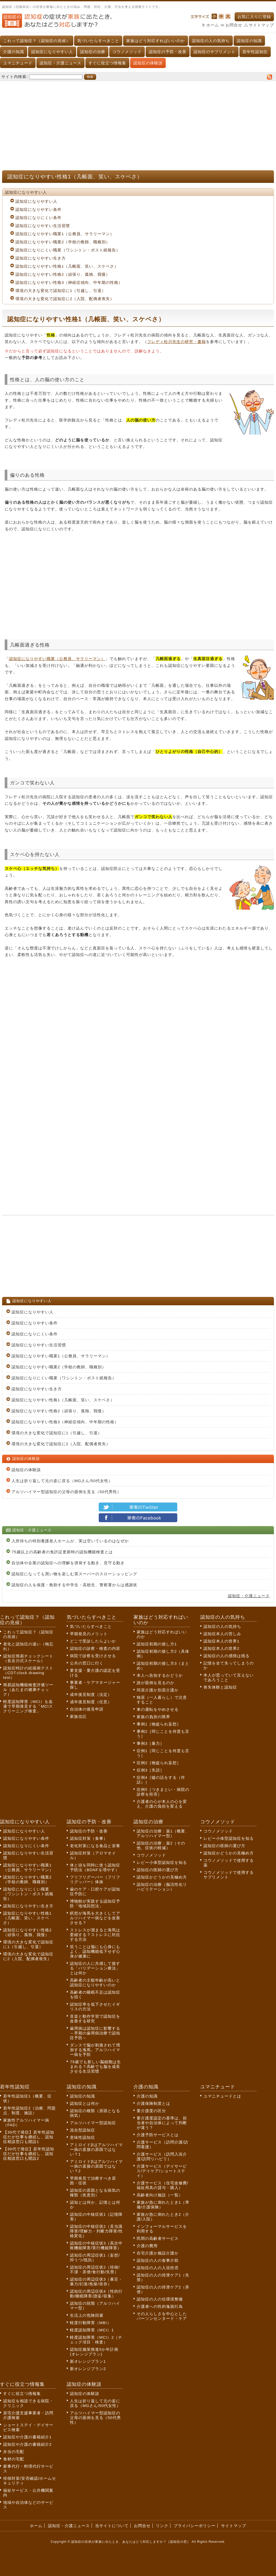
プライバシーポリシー (195, 2525)
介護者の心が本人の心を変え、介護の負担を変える (162, 1803)
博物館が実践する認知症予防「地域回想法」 (95, 1903)
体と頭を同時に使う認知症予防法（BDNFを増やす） (95, 1867)
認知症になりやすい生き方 (40, 258)
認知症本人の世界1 (221, 1641)
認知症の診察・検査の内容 (95, 1648)
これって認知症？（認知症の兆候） (36, 40)
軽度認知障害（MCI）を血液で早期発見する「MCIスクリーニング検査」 (28, 1706)
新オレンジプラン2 (88, 2368)
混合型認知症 (82, 2130)
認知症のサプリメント (214, 51)
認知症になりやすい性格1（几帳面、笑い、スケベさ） (66, 266)
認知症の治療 (92, 51)
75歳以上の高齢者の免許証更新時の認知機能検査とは (62, 1552)
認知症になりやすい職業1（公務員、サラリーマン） (64, 234)
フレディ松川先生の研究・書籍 (176, 341)
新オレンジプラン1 (88, 2361)
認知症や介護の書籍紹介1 (27, 2437)
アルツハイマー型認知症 (93, 2123)
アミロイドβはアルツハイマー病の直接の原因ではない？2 (96, 2166)
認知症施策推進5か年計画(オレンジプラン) (94, 2351)
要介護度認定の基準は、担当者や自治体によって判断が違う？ (162, 2123)
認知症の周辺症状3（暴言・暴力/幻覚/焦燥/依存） (96, 2281)
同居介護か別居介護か (158, 1690)
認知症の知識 (249, 40)
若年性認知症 (255, 51)
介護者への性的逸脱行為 (160, 2306)
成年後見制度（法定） (91, 1694)
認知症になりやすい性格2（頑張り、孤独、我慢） (62, 274)
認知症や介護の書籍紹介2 (27, 2444)
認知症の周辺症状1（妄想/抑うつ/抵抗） (95, 2257)
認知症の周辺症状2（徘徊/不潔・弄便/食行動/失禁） (95, 2269)
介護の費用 (147, 2245)
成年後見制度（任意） (91, 1702)
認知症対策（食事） (89, 1838)
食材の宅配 (13, 2459)
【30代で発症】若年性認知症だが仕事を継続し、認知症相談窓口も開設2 (28, 2154)
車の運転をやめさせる (158, 1709)
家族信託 (78, 1716)
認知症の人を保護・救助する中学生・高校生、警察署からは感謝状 (74, 1585)
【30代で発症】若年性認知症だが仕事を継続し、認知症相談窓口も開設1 (28, 2137)
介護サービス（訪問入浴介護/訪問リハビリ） (162, 2156)
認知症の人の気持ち (211, 40)
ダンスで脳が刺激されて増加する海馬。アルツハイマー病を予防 (95, 2050)
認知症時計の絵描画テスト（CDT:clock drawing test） (28, 1673)
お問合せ (233, 25)
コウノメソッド (127, 51)
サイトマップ (261, 25)
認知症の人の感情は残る (226, 1655)
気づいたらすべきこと (98, 40)
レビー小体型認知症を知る (162, 1862)
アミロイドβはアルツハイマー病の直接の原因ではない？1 (96, 2149)
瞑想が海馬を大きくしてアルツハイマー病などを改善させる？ (95, 1918)
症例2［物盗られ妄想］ (159, 1763)
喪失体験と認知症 (220, 1687)
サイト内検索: (14, 76)
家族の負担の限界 (153, 1716)
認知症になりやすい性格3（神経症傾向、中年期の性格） (69, 282)
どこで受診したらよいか (93, 1641)
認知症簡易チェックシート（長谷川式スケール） (28, 1658)
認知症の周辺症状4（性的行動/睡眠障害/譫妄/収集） (96, 2293)
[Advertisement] (138, 123)
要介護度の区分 (151, 2110)
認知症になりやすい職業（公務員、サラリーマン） (57, 658)
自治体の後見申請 (86, 1709)
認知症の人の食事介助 (158, 2260)
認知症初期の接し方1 (157, 1644)
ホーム (212, 25)
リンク (162, 2525)
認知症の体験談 (148, 63)
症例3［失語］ (150, 1770)
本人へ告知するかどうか (160, 1675)
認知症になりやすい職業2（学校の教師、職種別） (62, 242)
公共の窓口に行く (86, 1663)
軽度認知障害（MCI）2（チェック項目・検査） (96, 2339)
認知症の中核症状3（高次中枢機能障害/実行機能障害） (96, 2245)
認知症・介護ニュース (60, 63)
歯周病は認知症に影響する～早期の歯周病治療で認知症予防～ (95, 2033)
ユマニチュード (17, 63)
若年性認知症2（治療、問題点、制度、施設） (29, 2110)
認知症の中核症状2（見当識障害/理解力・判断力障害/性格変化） (96, 2231)
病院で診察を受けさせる (93, 1655)
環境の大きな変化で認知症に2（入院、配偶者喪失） (64, 298)
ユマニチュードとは (222, 2096)
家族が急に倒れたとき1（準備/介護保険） (163, 2204)
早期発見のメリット (89, 1634)
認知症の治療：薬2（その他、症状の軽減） (161, 1845)
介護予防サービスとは (158, 2135)
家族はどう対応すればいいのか (155, 40)
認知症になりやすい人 (52, 51)
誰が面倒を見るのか (155, 1682)
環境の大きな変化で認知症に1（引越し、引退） (60, 290)
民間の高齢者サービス (158, 2238)
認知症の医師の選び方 (158, 1870)
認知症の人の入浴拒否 (158, 2267)
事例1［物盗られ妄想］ (159, 1724)
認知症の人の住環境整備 (160, 2299)
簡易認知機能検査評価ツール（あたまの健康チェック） (28, 1689)
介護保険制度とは (153, 2103)
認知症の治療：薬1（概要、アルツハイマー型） (163, 1833)
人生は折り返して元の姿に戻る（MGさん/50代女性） (62, 1480)
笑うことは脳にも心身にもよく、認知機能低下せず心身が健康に (95, 1951)
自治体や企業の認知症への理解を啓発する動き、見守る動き (68, 1563)
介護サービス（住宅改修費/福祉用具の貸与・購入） (162, 2185)
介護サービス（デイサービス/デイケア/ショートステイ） (162, 2171)
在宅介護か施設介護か (158, 2253)
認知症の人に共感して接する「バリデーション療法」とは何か (95, 1968)
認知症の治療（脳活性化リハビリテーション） (162, 1886)
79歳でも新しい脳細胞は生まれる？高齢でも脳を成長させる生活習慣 (95, 2066)
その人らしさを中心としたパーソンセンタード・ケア (162, 2316)
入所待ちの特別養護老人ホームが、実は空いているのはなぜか (70, 1541)
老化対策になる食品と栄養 (95, 1845)
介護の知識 (13, 51)
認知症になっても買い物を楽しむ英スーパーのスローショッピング (74, 1574)
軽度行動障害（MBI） (90, 2322)
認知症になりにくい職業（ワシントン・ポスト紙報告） (67, 250)
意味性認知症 (82, 2137)
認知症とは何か (84, 2103)
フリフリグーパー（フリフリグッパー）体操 (95, 1879)
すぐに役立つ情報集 (107, 63)
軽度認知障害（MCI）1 (92, 2330)
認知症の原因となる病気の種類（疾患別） (95, 2192)
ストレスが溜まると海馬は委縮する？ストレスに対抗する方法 (95, 1935)
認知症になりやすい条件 (38, 209)
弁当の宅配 (13, 2451)
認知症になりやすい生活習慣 (42, 225)
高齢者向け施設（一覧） (160, 2195)
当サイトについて (112, 2525)
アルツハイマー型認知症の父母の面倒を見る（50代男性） (66, 1491)
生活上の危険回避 (86, 2315)
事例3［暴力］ (150, 1743)
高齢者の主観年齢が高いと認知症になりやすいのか (95, 1982)
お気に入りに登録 (254, 16)
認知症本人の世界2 (221, 1648)
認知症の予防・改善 (167, 51)
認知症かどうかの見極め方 (162, 1877)
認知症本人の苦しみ (222, 1634)
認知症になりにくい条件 (38, 217)
